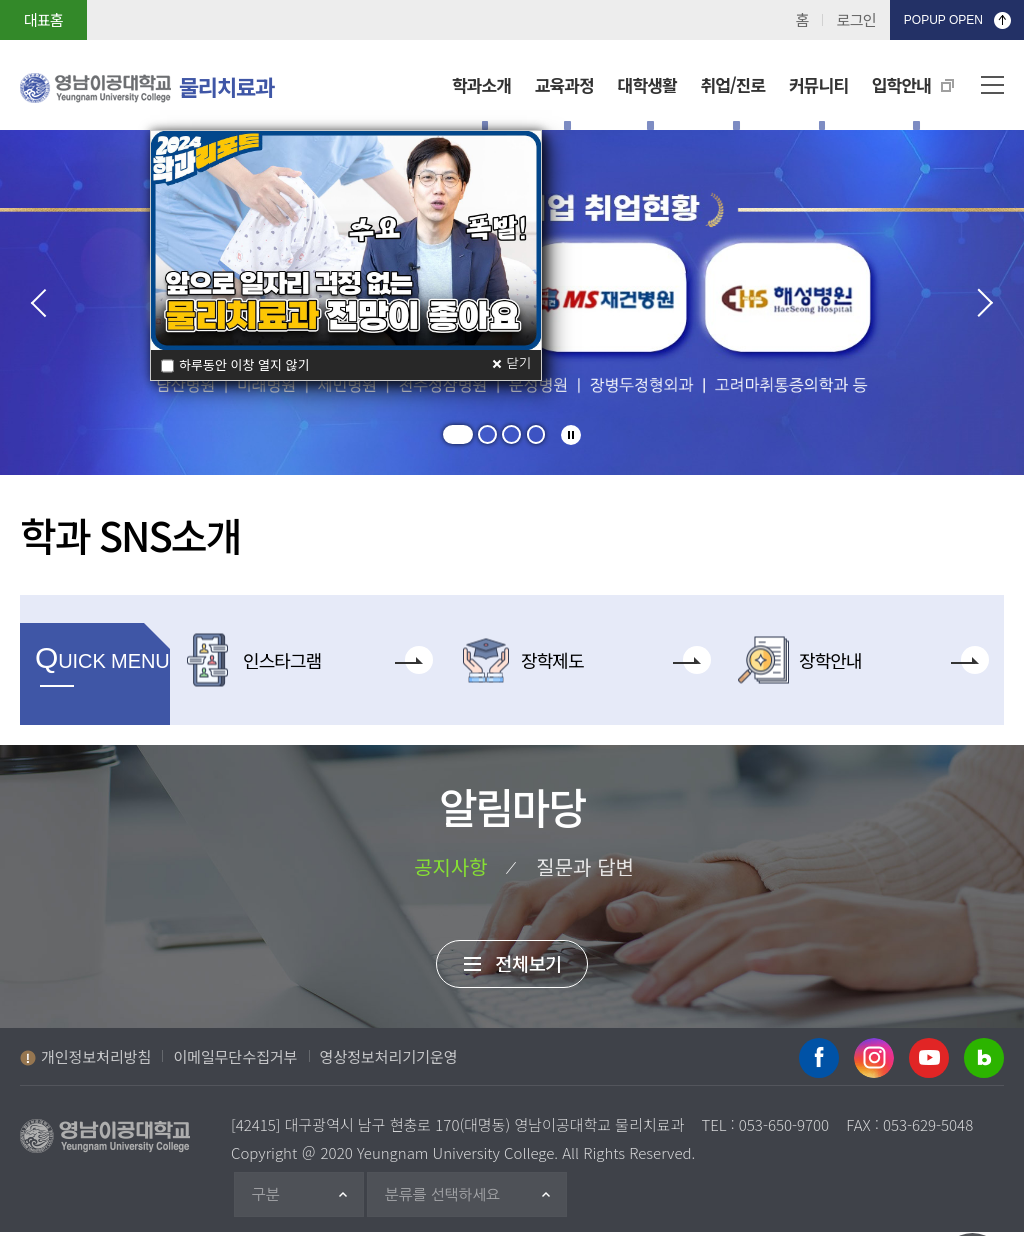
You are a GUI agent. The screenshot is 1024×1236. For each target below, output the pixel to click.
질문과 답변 (588, 867)
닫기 (519, 363)
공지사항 (448, 867)
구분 (268, 1198)
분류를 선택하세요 (445, 1198)
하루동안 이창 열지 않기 (244, 364)
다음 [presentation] (979, 303)
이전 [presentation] (45, 303)
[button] (455, 435)
